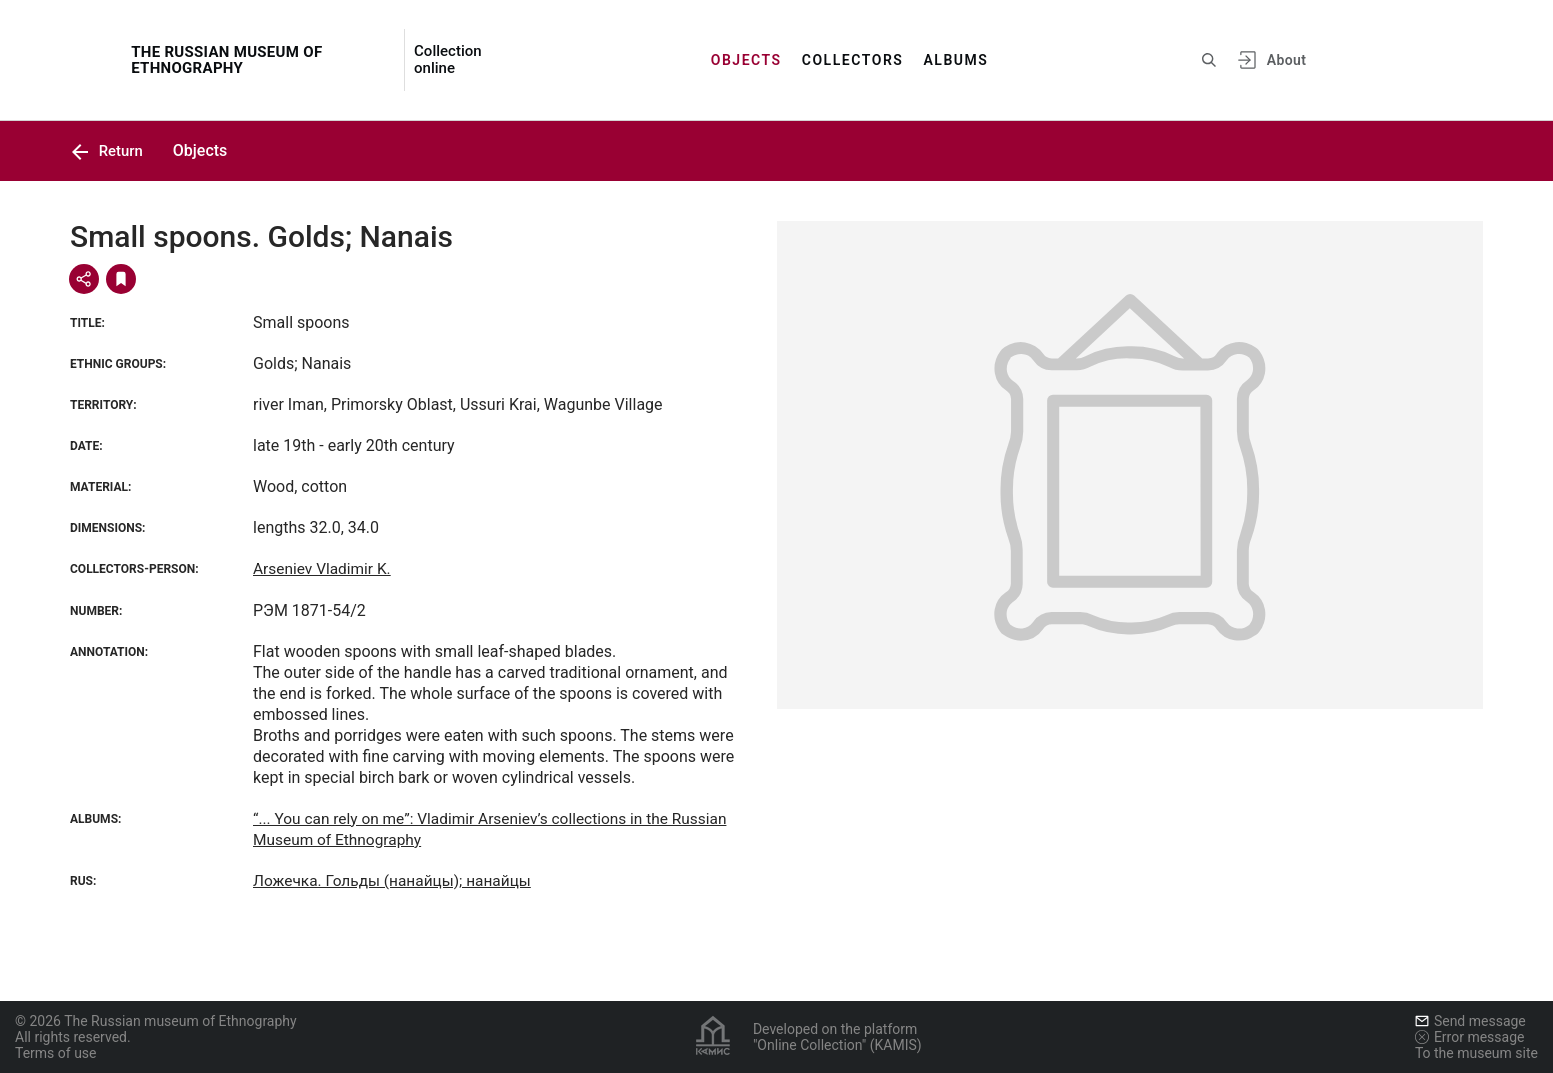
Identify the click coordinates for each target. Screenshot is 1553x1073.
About (1286, 60)
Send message (1470, 1021)
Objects (746, 60)
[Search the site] (1209, 60)
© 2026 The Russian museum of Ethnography (156, 1021)
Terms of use (56, 1053)
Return (108, 150)
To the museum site (1476, 1053)
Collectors (853, 60)
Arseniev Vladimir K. (324, 569)
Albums (955, 60)
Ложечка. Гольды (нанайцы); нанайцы (397, 880)
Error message (1470, 1037)
